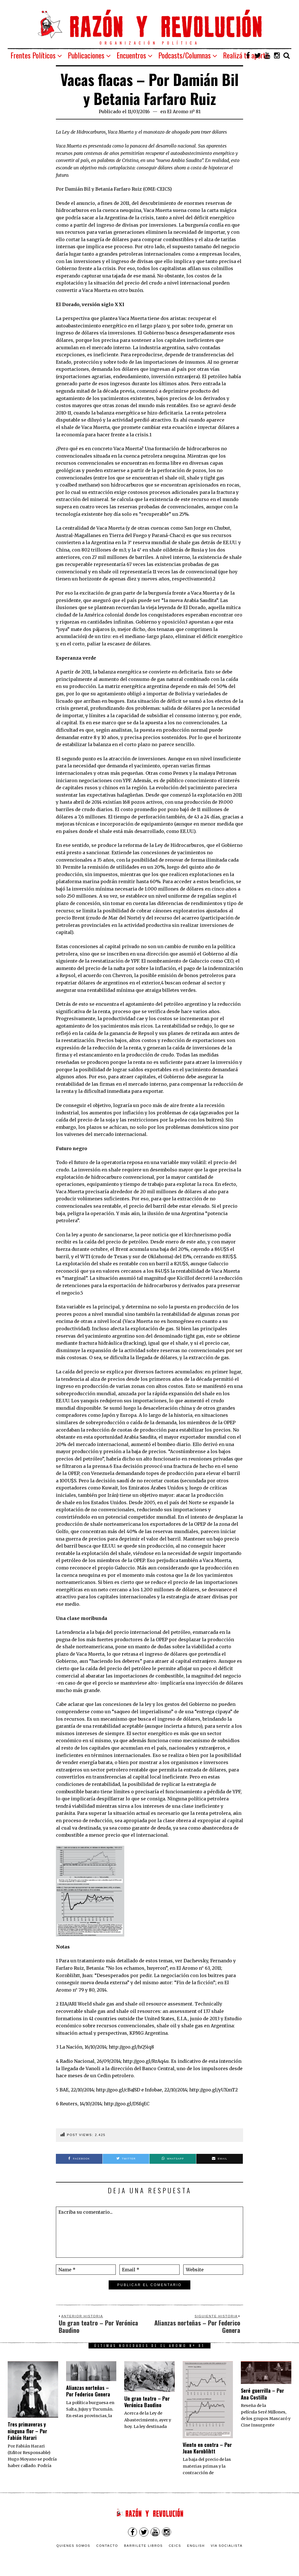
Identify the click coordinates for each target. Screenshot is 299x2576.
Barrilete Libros (143, 2545)
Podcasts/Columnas (184, 55)
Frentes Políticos (33, 55)
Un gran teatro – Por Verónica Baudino (147, 2402)
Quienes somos (73, 2545)
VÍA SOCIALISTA (227, 2545)
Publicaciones (86, 55)
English (196, 2545)
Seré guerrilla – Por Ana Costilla (262, 2394)
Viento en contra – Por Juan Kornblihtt (207, 2448)
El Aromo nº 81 (184, 111)
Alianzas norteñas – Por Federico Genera (88, 2391)
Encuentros (131, 55)
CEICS (175, 2545)
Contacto (107, 2545)
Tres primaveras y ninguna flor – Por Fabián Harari (27, 2431)
